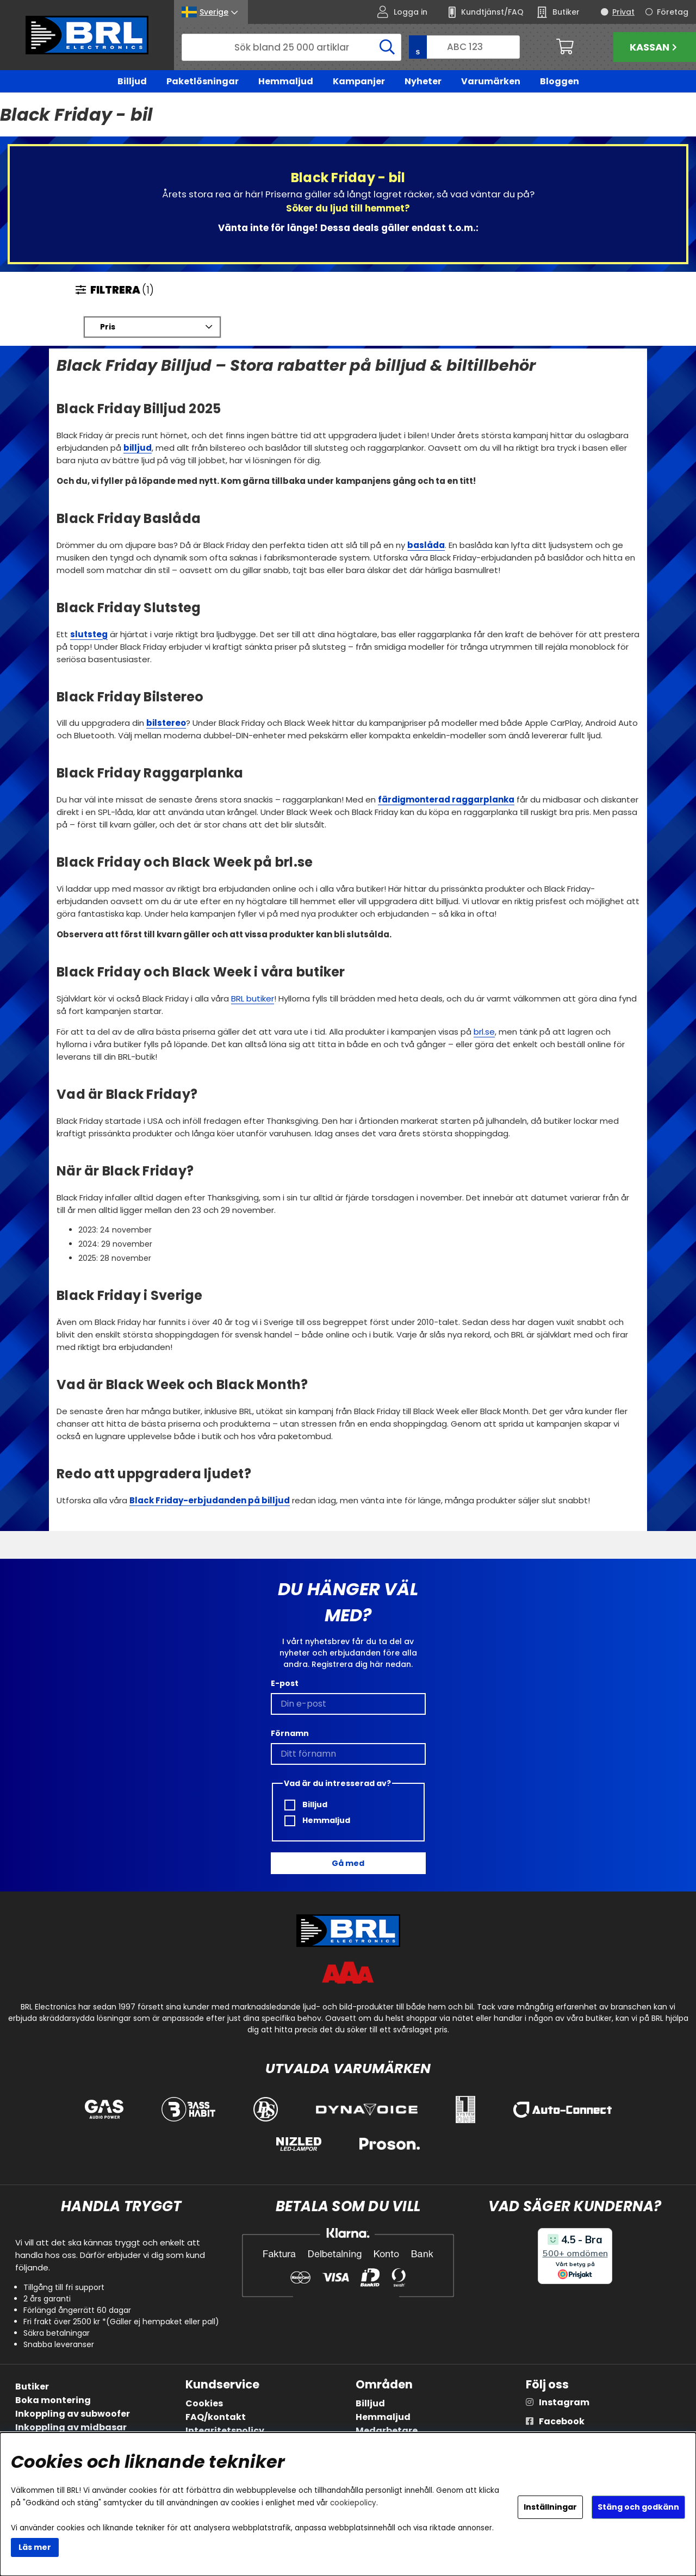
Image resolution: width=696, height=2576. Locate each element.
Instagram (564, 2402)
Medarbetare (387, 2430)
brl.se (484, 1032)
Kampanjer (359, 81)
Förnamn (290, 1733)
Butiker (32, 2386)
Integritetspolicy (224, 2430)
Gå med (348, 1863)
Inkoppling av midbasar (71, 2427)
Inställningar (550, 2507)
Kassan (655, 47)
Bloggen (559, 81)
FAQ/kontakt (215, 2417)
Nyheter (423, 81)
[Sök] (291, 47)
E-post (285, 1683)
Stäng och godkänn (638, 2507)
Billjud (132, 81)
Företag (672, 12)
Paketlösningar (202, 81)
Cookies (204, 2403)
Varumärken (490, 81)
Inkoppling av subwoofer (72, 2413)
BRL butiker (252, 999)
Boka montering (53, 2400)
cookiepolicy (353, 2503)
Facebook (562, 2421)
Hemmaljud (285, 81)
